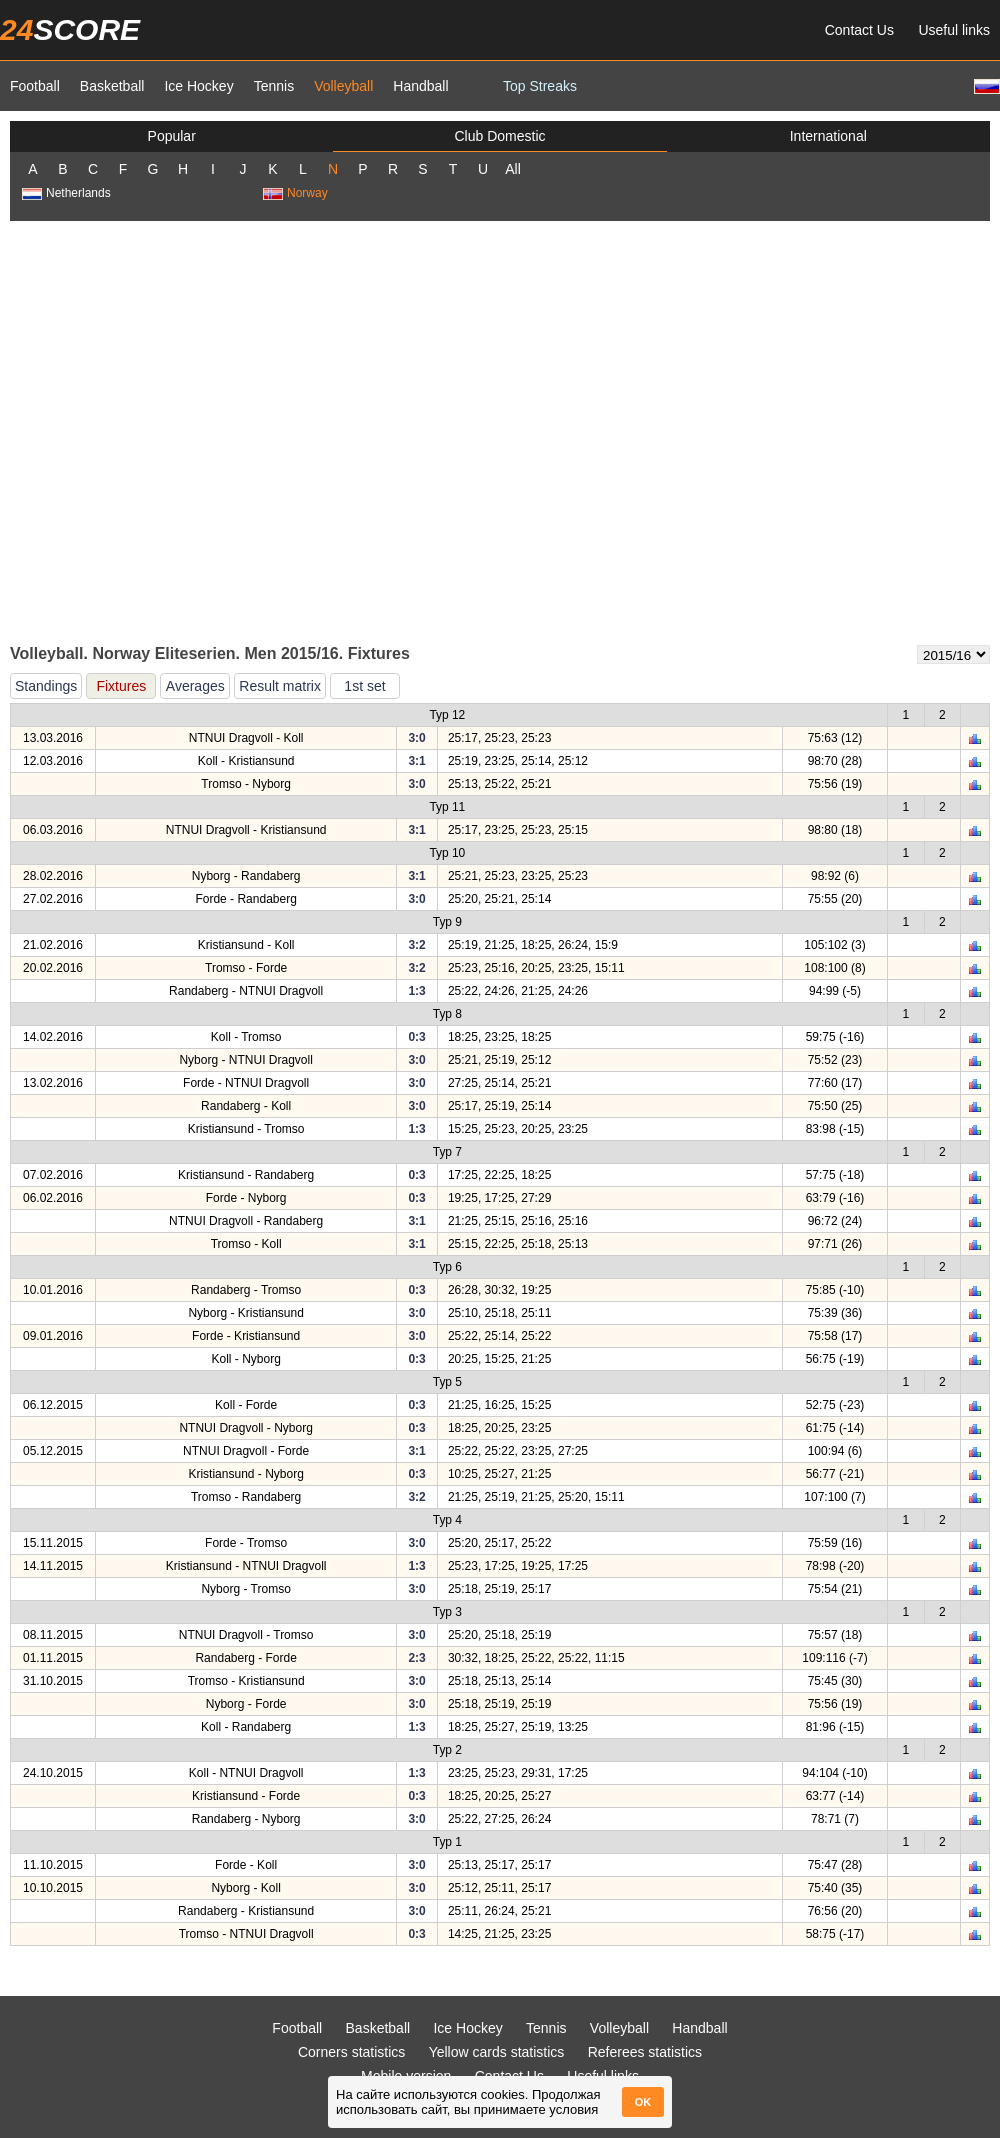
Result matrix (280, 686)
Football (35, 86)
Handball (420, 86)
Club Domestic (499, 136)
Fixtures (121, 686)
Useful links (954, 30)
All (513, 169)
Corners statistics (351, 2052)
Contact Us (859, 30)
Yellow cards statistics (497, 2052)
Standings (46, 686)
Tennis (274, 86)
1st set (364, 686)
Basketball (112, 86)
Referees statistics (645, 2052)
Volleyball (343, 86)
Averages (195, 686)
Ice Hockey (198, 86)
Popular (172, 136)
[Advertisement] (200, 431)
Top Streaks (540, 86)
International (828, 136)
